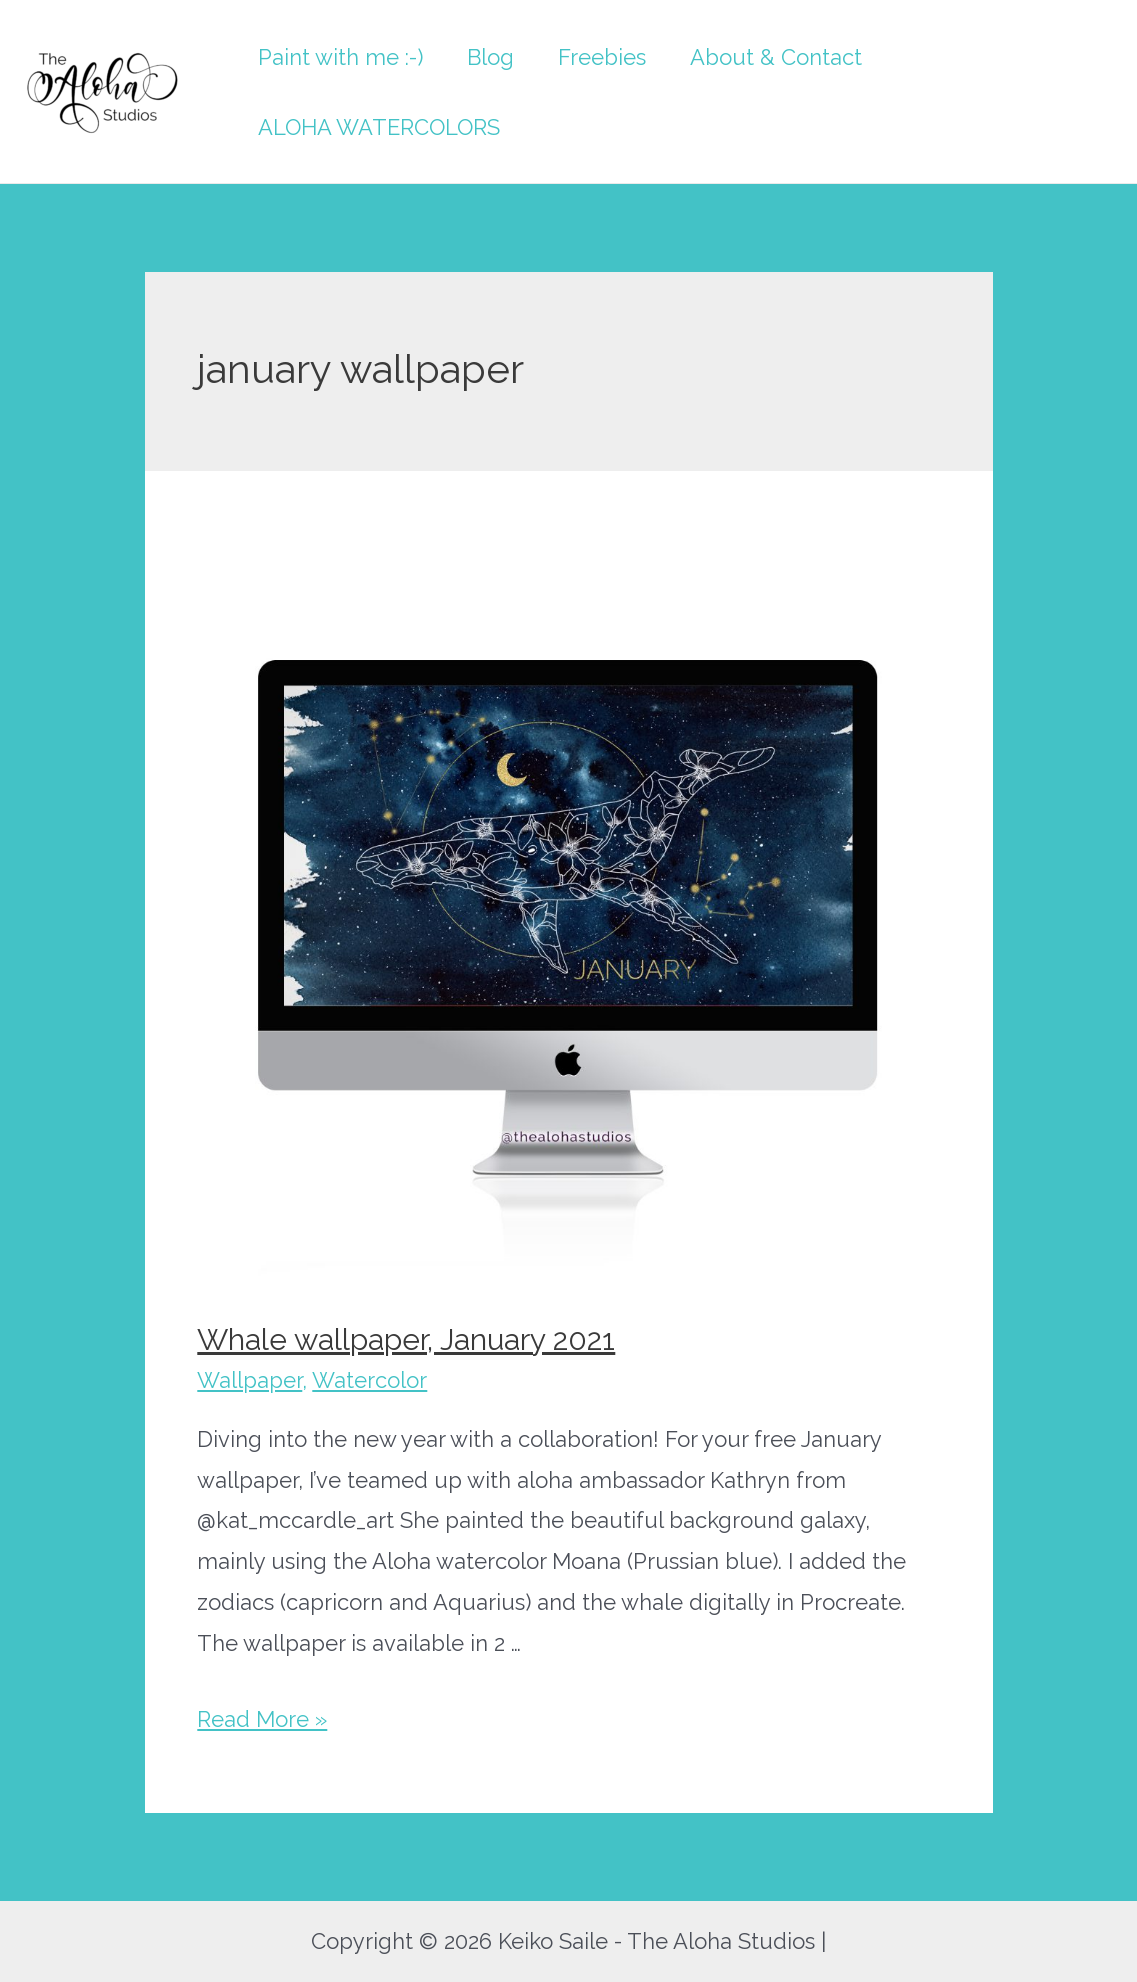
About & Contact (776, 57)
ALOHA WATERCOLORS (379, 127)
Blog (490, 57)
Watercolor (369, 1380)
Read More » (262, 1719)
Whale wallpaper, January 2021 (406, 1339)
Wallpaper (249, 1380)
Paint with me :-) (340, 57)
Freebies (602, 57)
